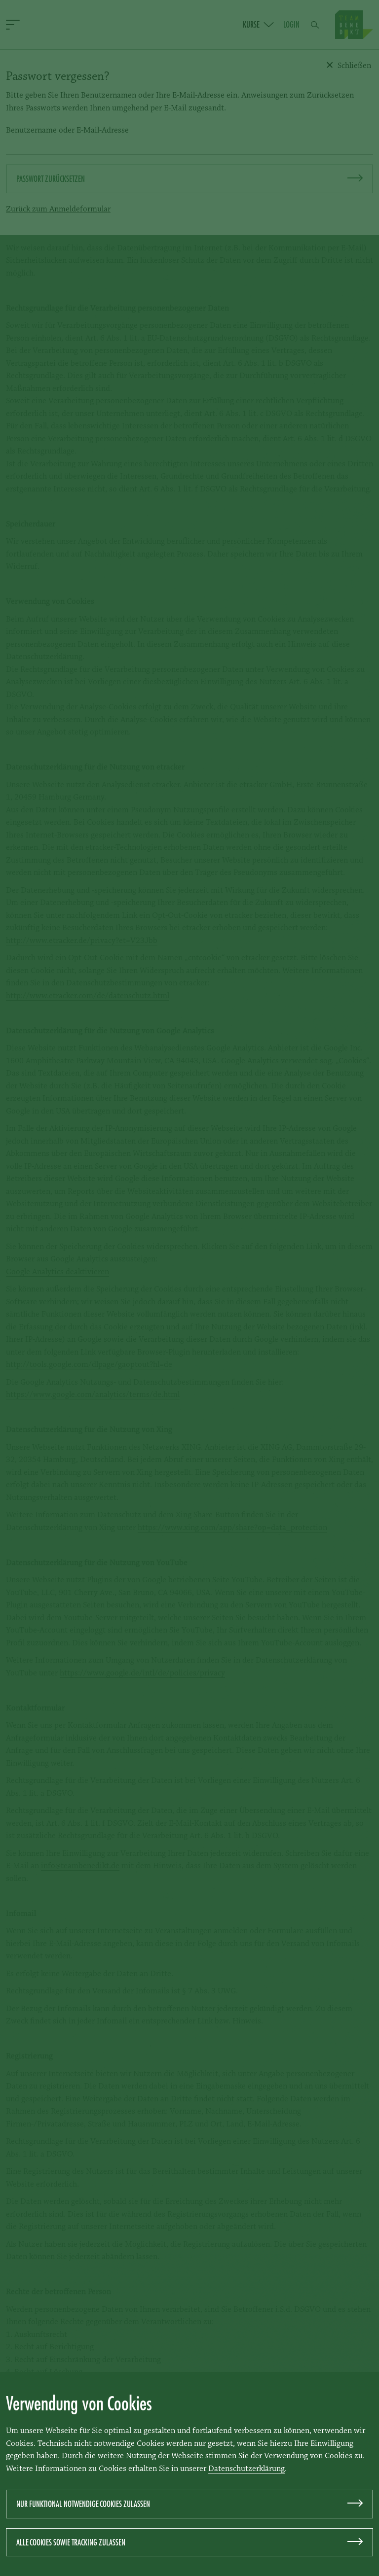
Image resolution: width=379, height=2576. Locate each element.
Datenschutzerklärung (246, 2469)
